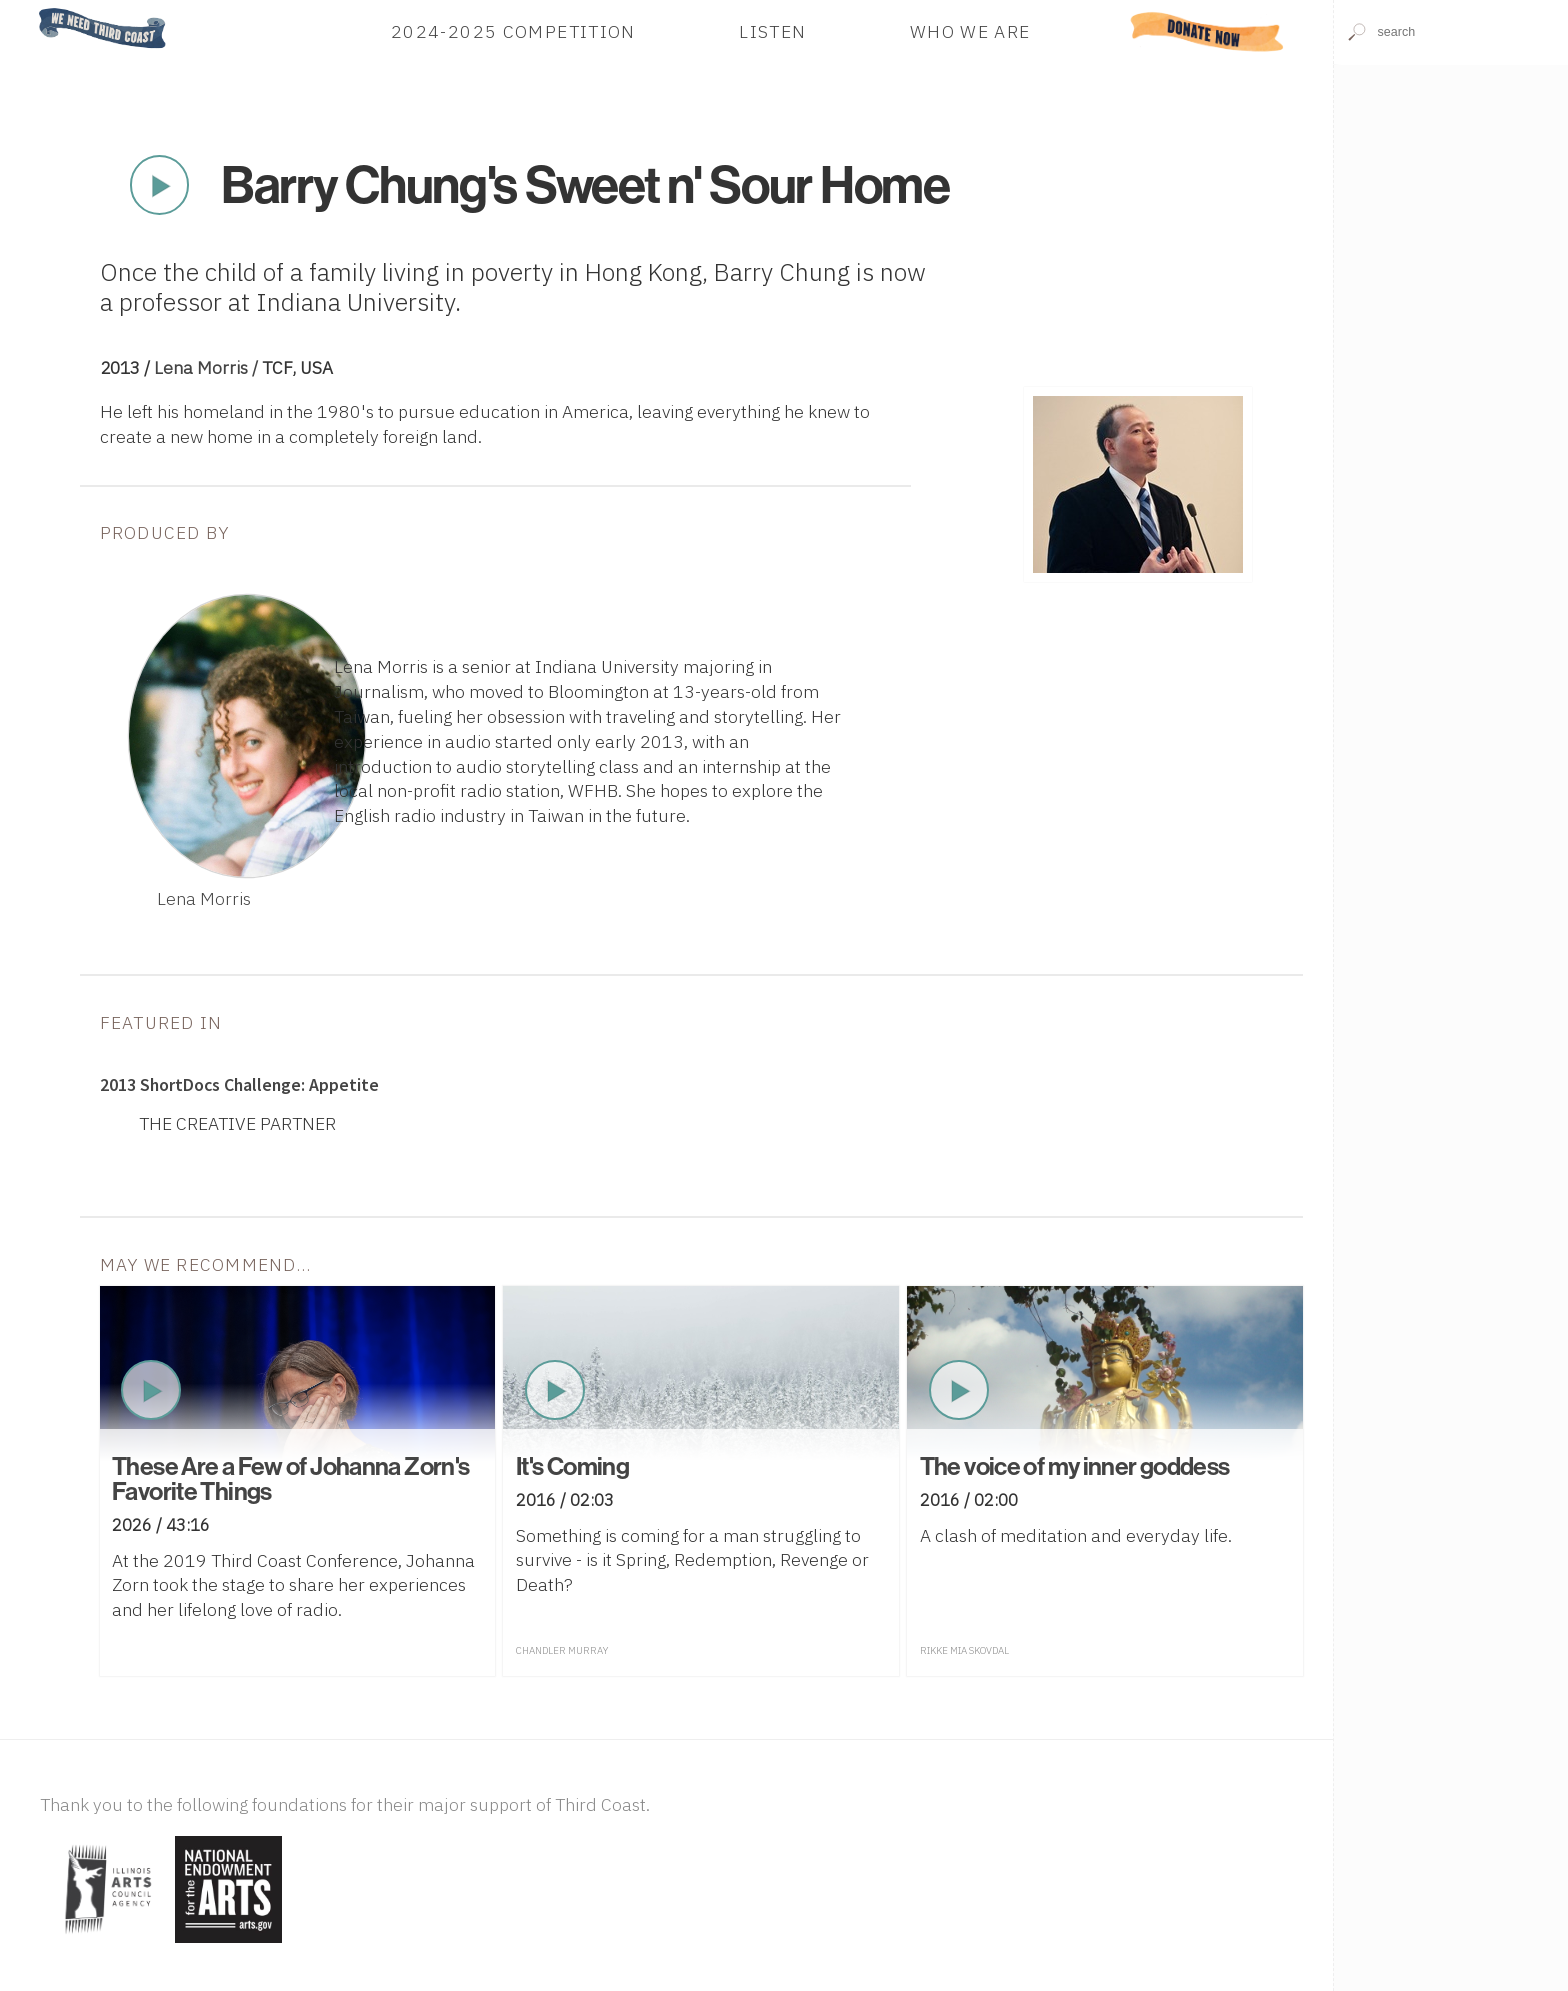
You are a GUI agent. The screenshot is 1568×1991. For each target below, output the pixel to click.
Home (33, 9)
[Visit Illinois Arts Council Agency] (105, 1944)
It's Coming (572, 1466)
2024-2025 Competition (513, 31)
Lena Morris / (208, 367)
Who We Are (970, 31)
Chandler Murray (562, 1650)
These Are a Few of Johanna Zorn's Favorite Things (290, 1478)
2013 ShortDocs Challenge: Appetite (239, 1085)
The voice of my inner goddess (1075, 1466)
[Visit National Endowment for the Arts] (229, 1944)
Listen (772, 31)
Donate (1206, 31)
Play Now (160, 185)
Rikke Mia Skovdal (964, 1650)
